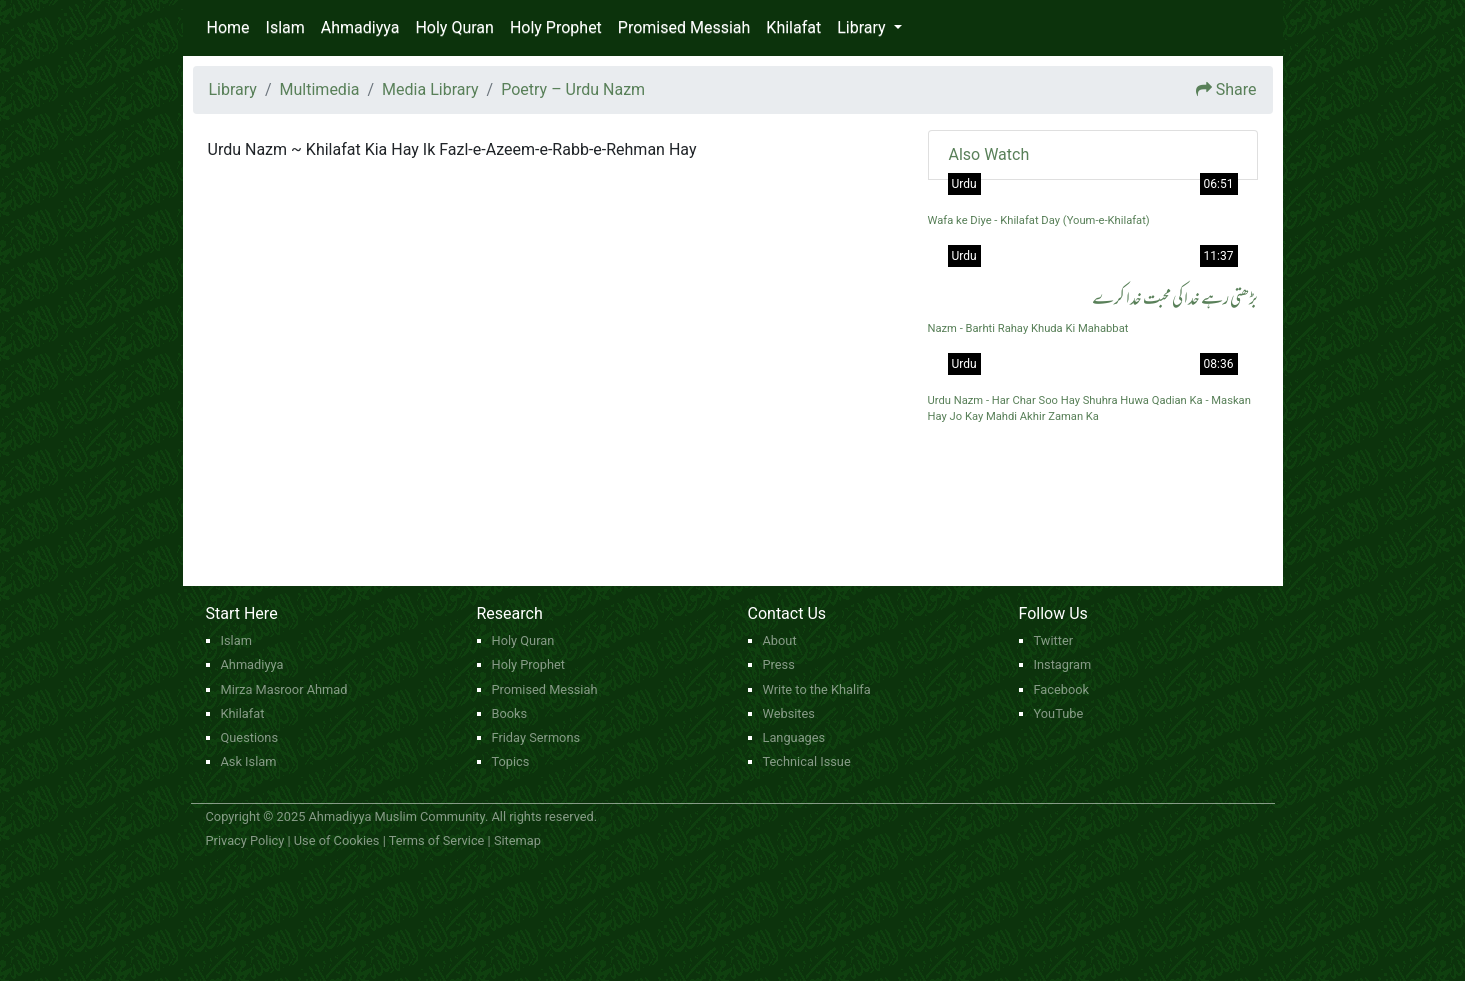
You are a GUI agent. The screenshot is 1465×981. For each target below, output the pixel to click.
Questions (250, 737)
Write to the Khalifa (817, 689)
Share (1236, 89)
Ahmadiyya (360, 27)
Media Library (430, 89)
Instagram (1063, 664)
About (780, 640)
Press (779, 664)
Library (233, 89)
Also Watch (989, 154)
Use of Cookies (337, 840)
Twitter (1054, 640)
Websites (789, 713)
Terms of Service (437, 840)
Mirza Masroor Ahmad (284, 689)
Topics (511, 761)
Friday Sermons (536, 737)
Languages (794, 737)
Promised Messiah (684, 27)
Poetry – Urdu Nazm (573, 89)
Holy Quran (454, 27)
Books (510, 713)
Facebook (1062, 689)
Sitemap (517, 840)
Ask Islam (249, 761)
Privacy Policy (245, 840)
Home (228, 27)
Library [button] (863, 27)
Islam (285, 27)
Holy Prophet (556, 27)
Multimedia (320, 89)
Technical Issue (807, 761)
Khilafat (793, 27)
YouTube (1059, 713)
